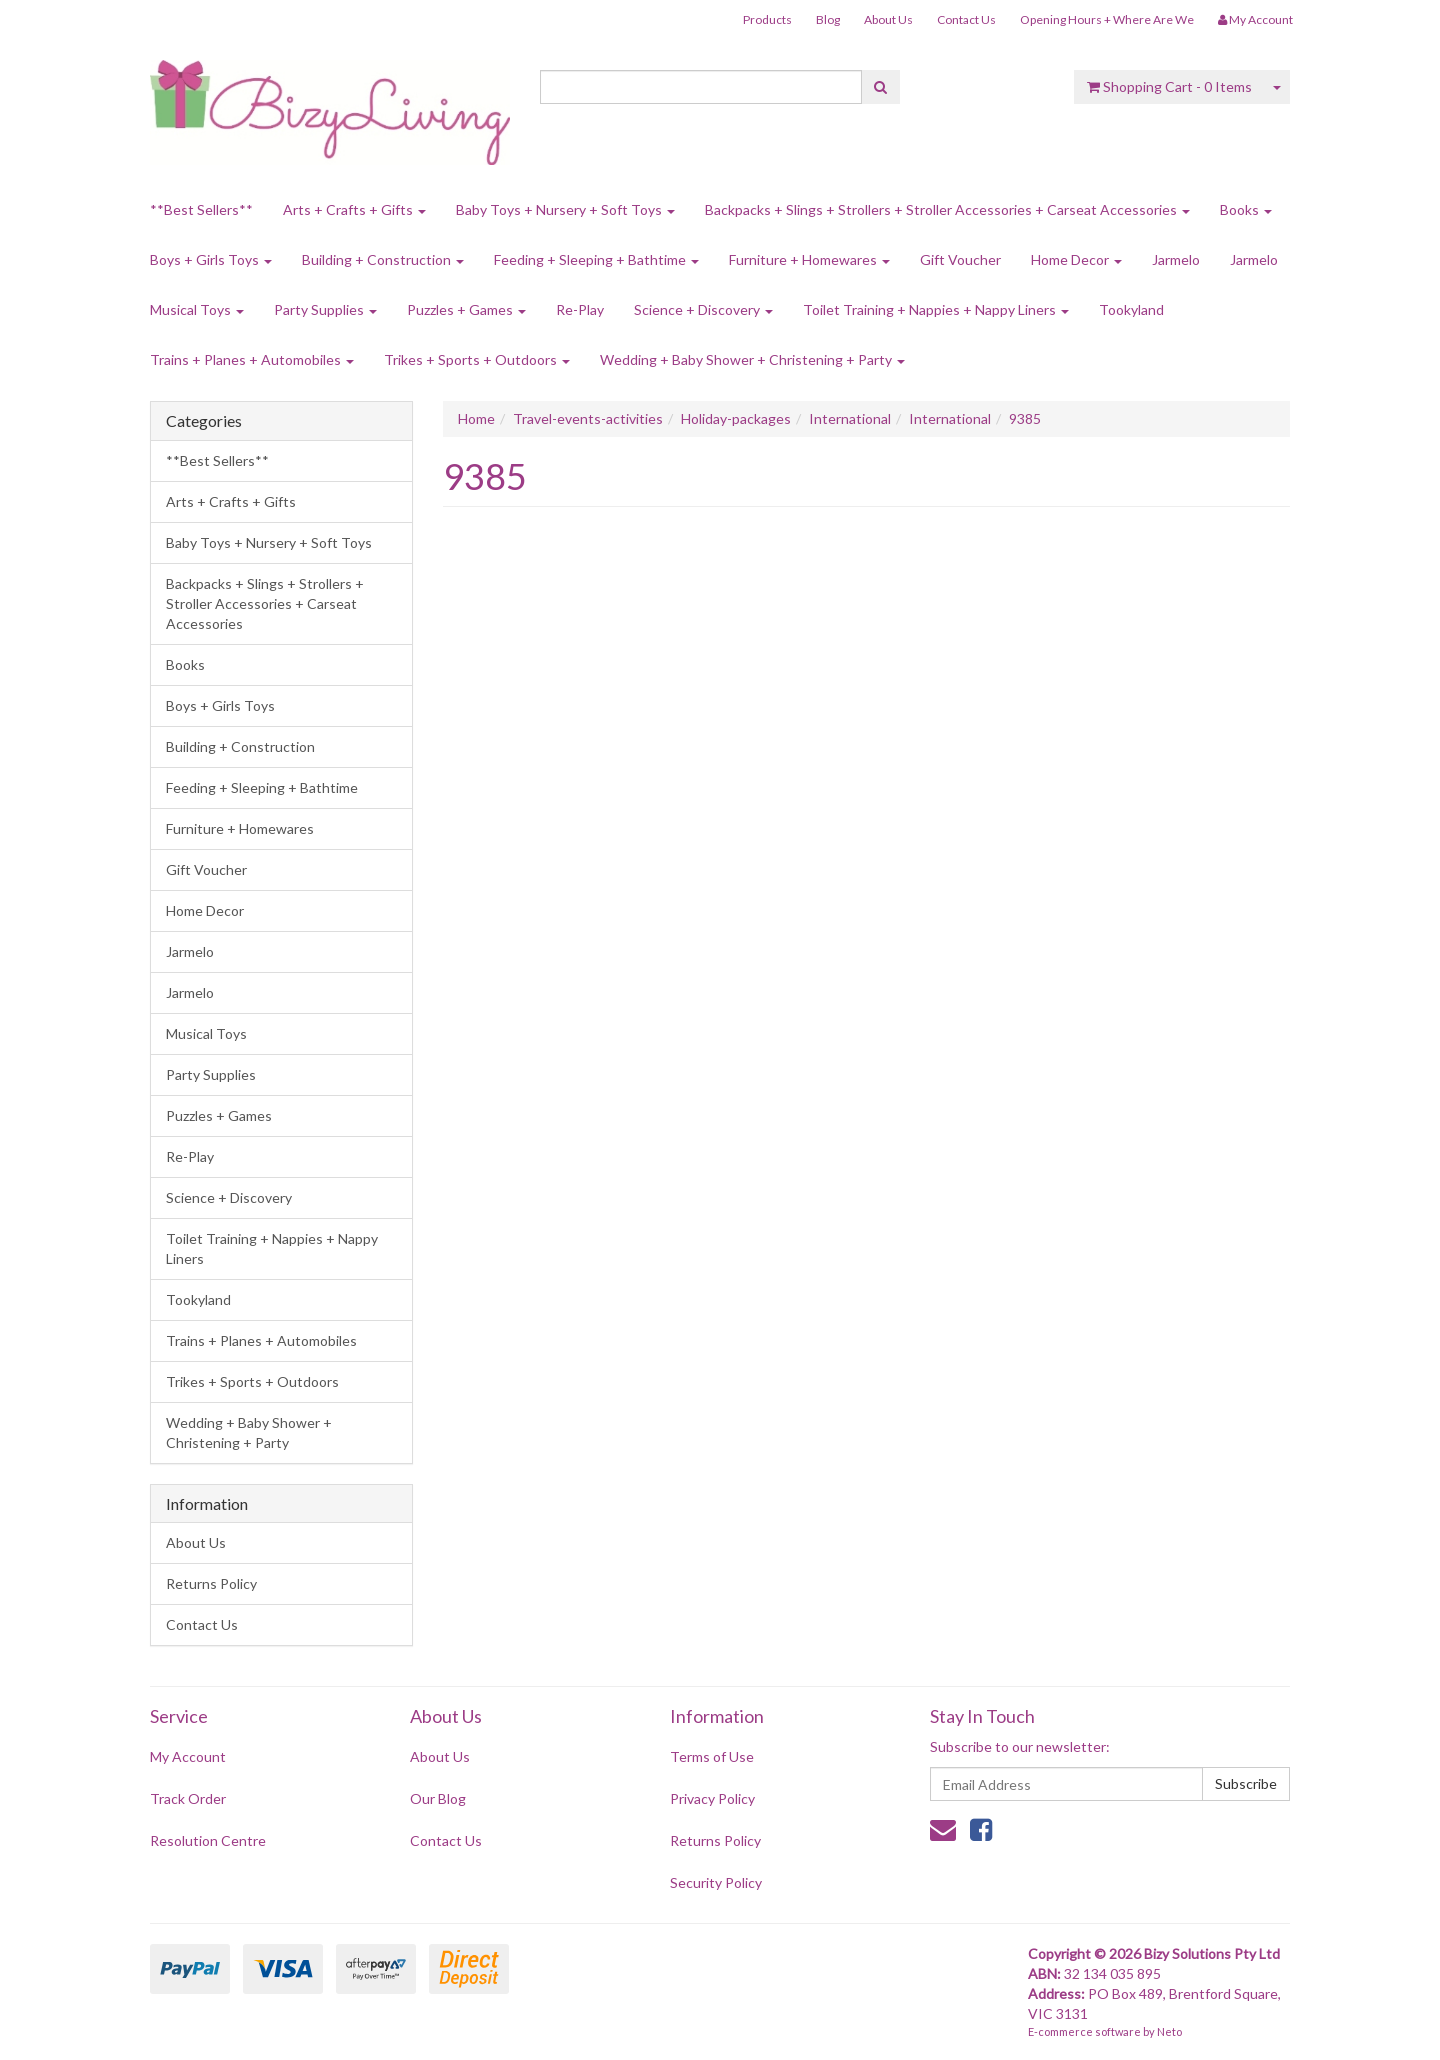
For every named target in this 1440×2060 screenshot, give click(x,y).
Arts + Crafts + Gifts (354, 209)
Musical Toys (197, 309)
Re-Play (580, 309)
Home (476, 418)
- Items (1169, 86)
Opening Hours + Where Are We (1107, 19)
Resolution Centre (208, 1840)
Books (1246, 209)
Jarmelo (1176, 259)
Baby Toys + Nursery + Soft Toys (565, 209)
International (850, 418)
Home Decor (1076, 259)
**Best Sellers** (201, 209)
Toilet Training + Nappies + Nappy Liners (936, 309)
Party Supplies (325, 309)
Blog (828, 19)
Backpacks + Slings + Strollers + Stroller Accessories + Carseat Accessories (947, 209)
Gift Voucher (960, 259)
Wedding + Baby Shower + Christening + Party (752, 359)
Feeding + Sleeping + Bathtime (596, 259)
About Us (888, 19)
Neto (1169, 2031)
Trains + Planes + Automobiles (252, 359)
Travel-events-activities (588, 418)
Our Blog (438, 1798)
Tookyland (1131, 309)
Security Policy (716, 1882)
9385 (1025, 418)
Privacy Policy (712, 1798)
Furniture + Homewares (809, 259)
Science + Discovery (703, 309)
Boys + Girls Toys (211, 259)
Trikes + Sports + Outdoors (477, 359)
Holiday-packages (736, 418)
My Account (188, 1756)
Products (767, 19)
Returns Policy (211, 1583)
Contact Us (966, 19)
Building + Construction (383, 259)
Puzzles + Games (466, 309)
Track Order (188, 1798)
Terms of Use (712, 1756)
